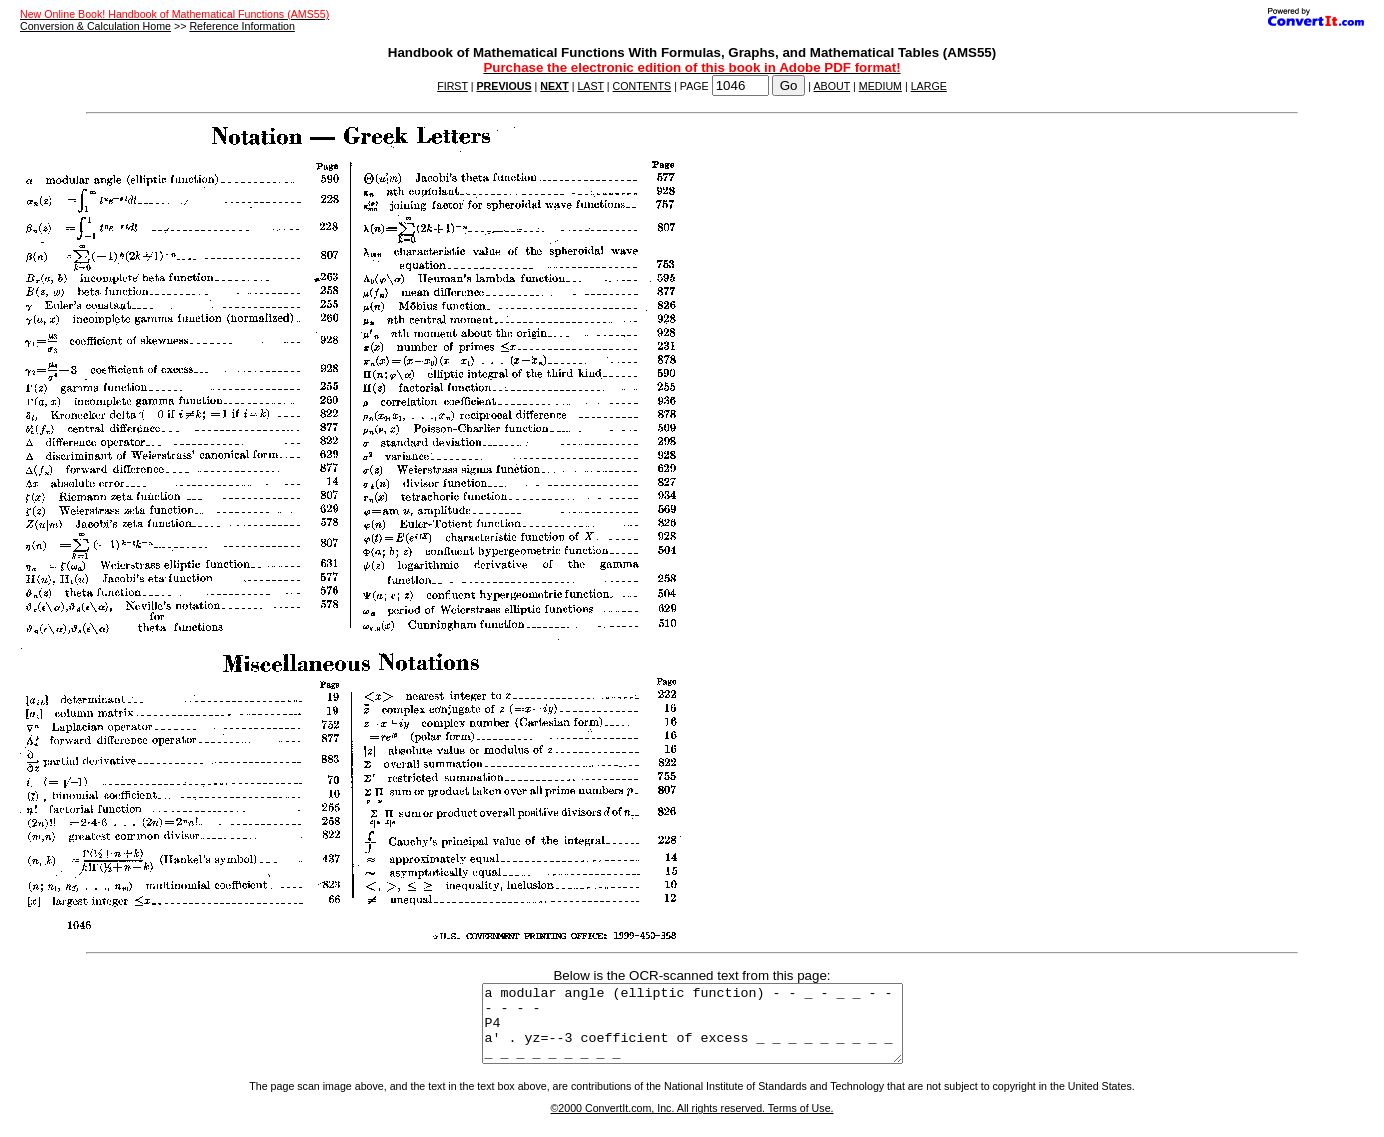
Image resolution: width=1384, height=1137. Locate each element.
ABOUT (832, 86)
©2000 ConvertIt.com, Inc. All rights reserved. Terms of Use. (691, 1123)
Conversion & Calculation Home (95, 26)
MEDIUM (880, 86)
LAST (590, 86)
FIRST (452, 86)
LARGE (929, 86)
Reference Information (241, 26)
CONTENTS (642, 86)
